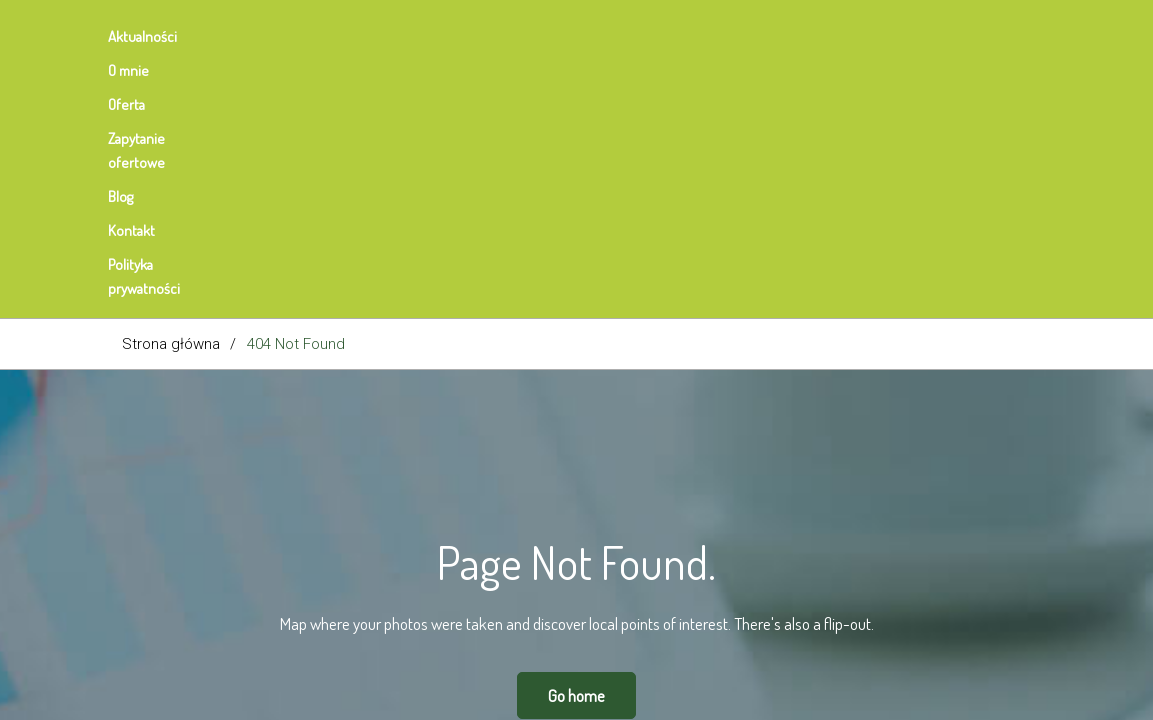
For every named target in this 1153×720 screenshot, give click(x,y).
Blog (566, 36)
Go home (576, 443)
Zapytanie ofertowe (453, 36)
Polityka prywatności (770, 36)
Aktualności (156, 36)
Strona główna (171, 92)
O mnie (253, 36)
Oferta (334, 36)
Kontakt (644, 36)
